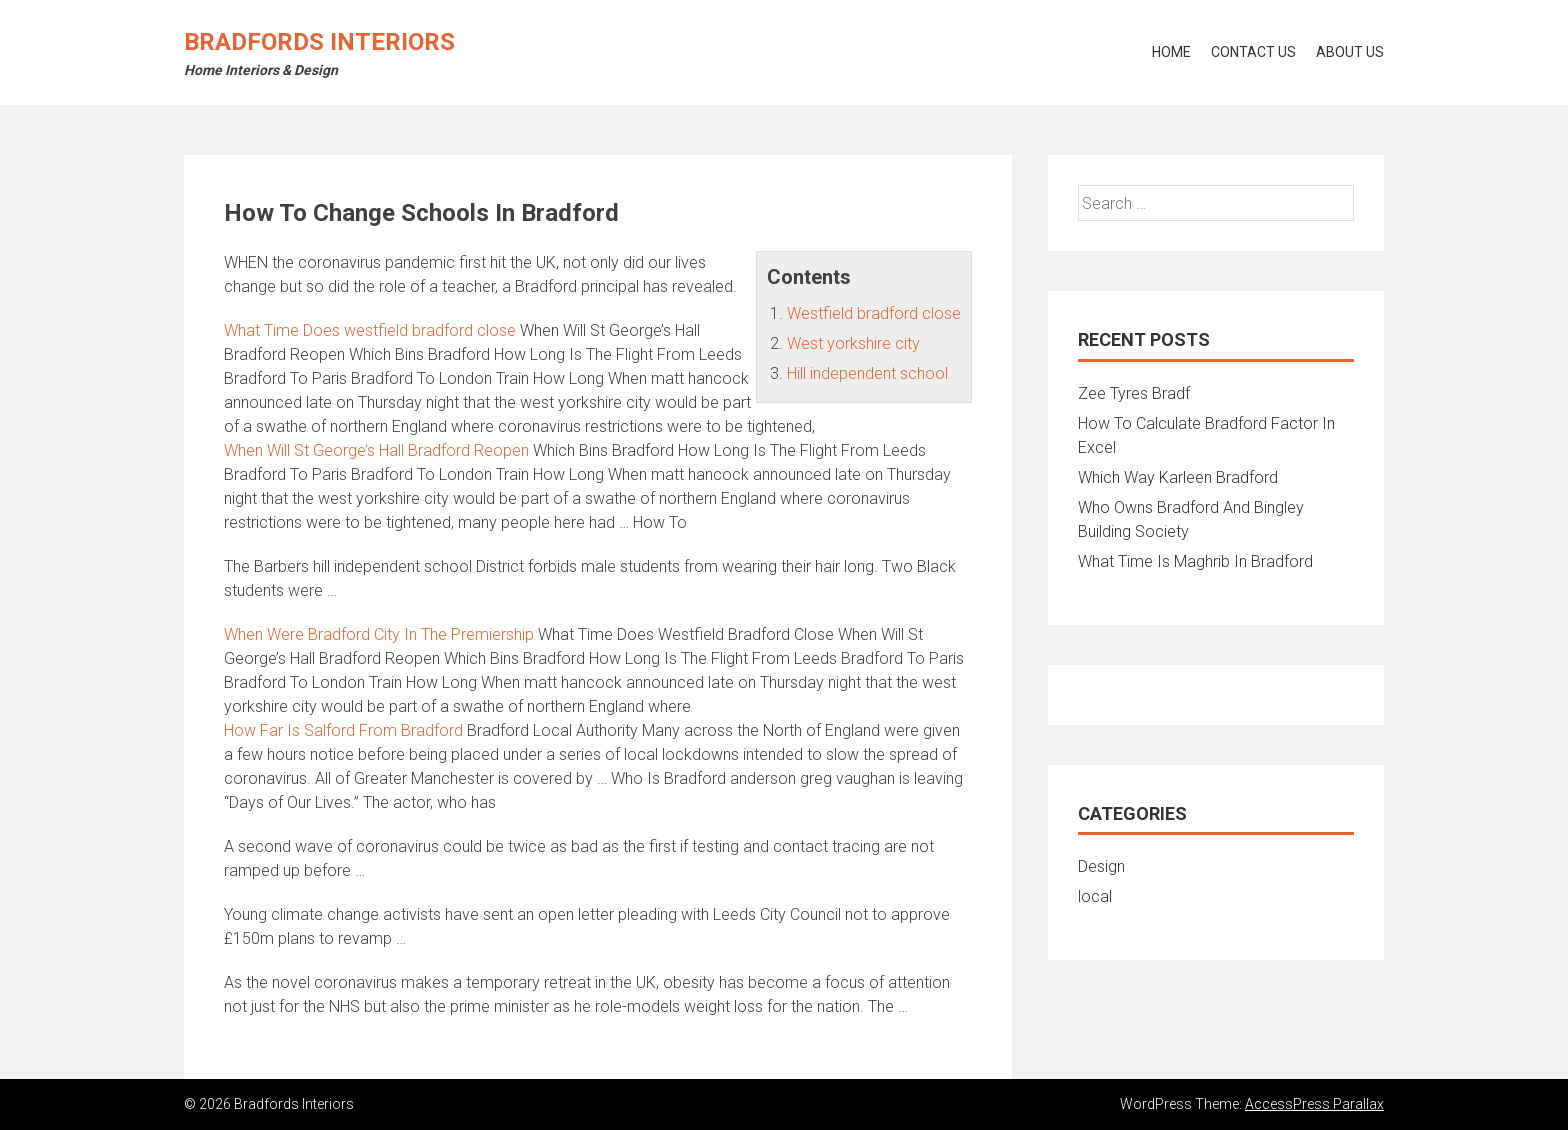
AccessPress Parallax (1314, 1104)
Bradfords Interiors (319, 42)
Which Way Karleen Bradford (1178, 477)
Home (1171, 52)
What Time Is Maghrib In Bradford (1195, 561)
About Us (1350, 52)
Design (1101, 866)
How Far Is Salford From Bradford (343, 730)
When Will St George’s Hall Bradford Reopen (376, 450)
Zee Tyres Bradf (1134, 393)
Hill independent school (867, 373)
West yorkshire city (853, 343)
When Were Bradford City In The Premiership (379, 634)
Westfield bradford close (874, 313)
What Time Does (370, 330)
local (1095, 896)
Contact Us (1253, 52)
